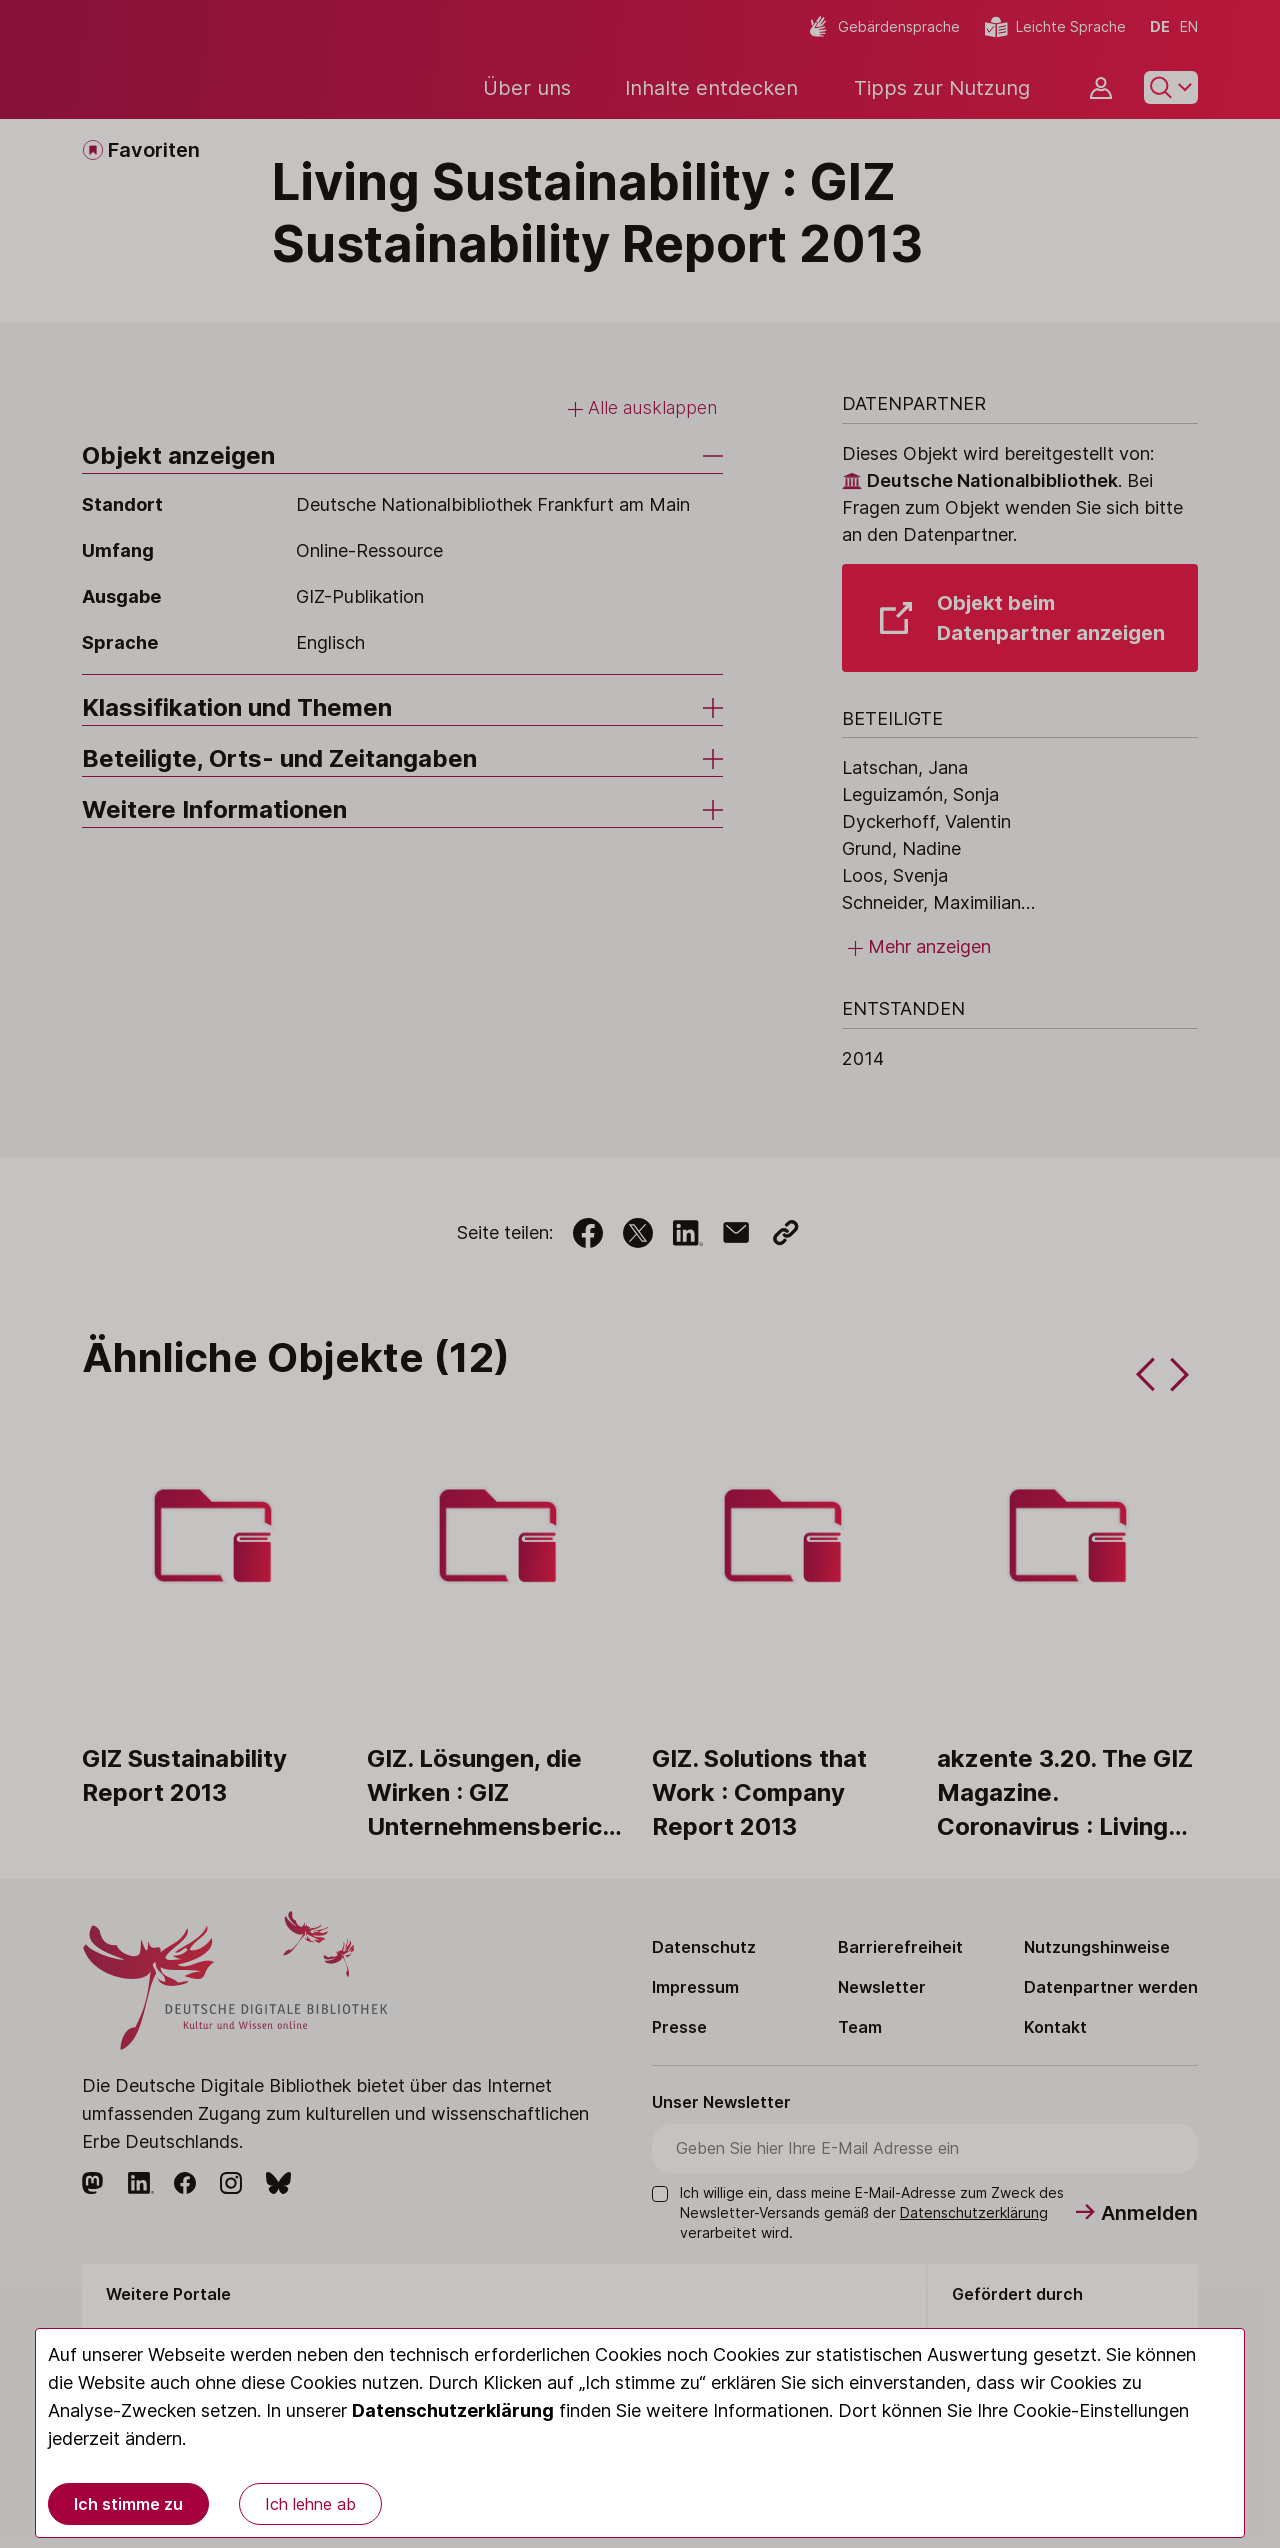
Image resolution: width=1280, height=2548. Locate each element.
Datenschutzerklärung (453, 2410)
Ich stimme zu (128, 2504)
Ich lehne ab (310, 2504)
